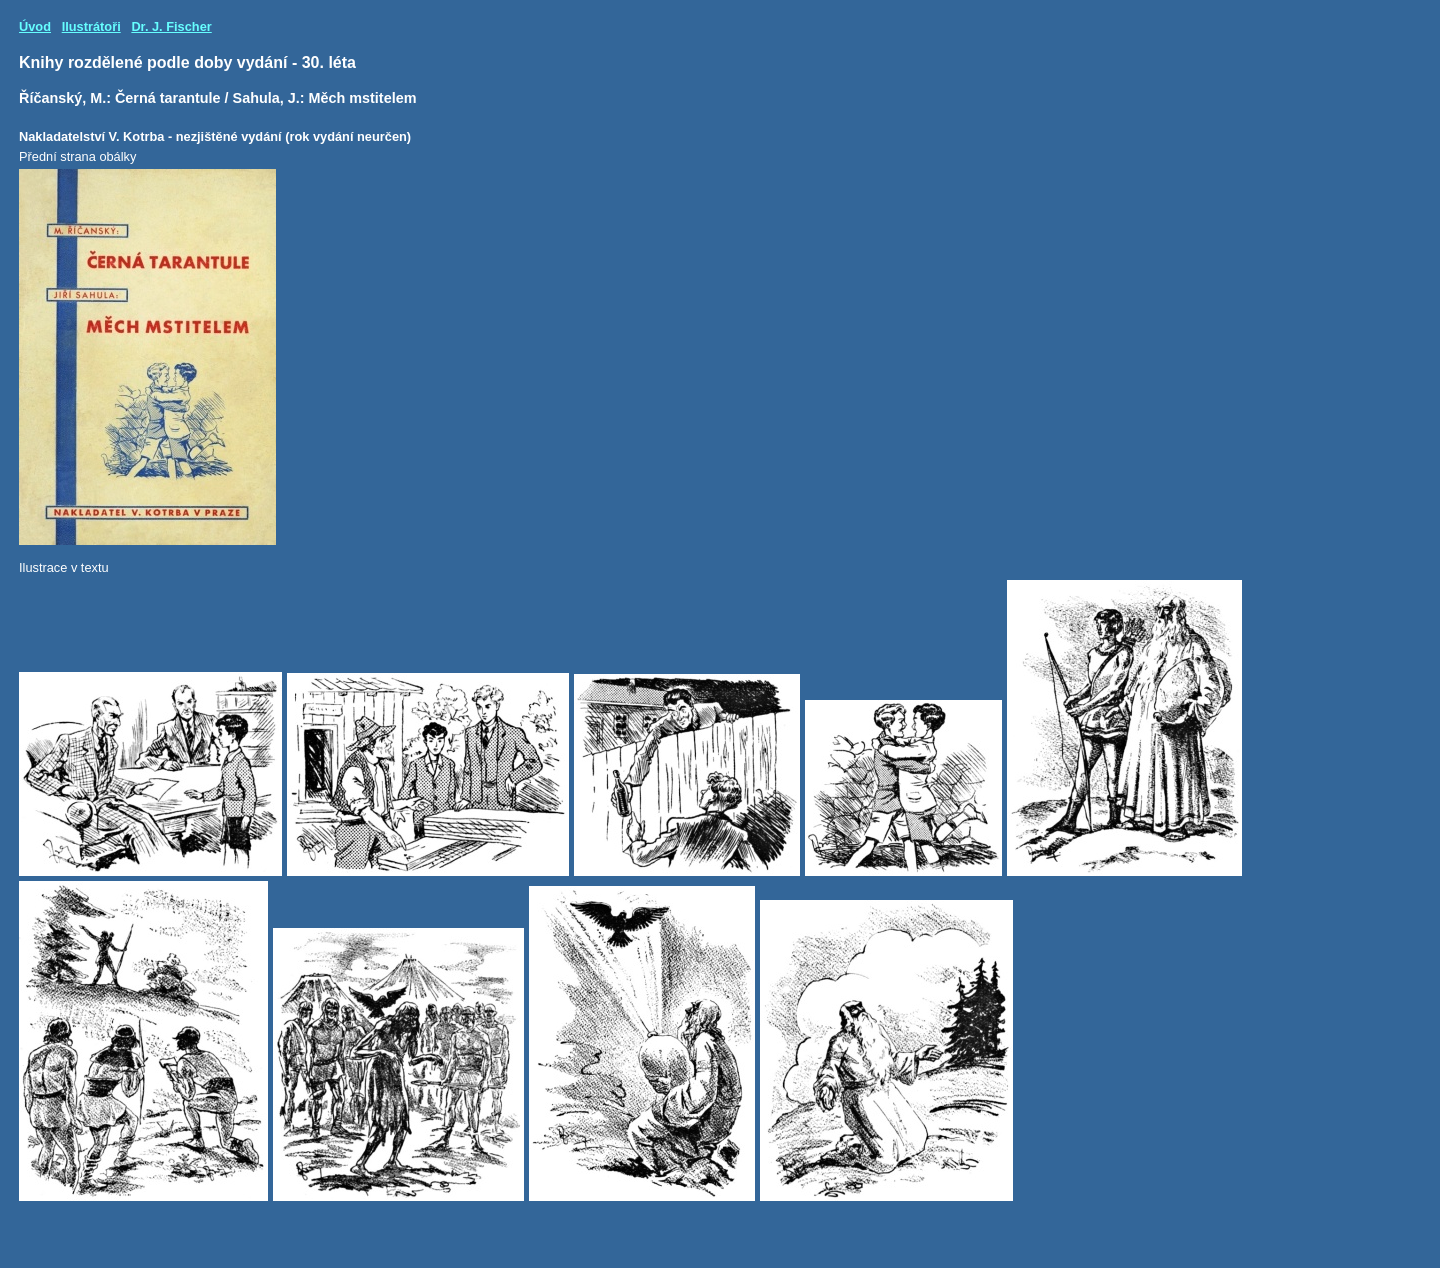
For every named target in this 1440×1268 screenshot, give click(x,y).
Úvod (35, 26)
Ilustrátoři (91, 26)
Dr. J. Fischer (171, 26)
